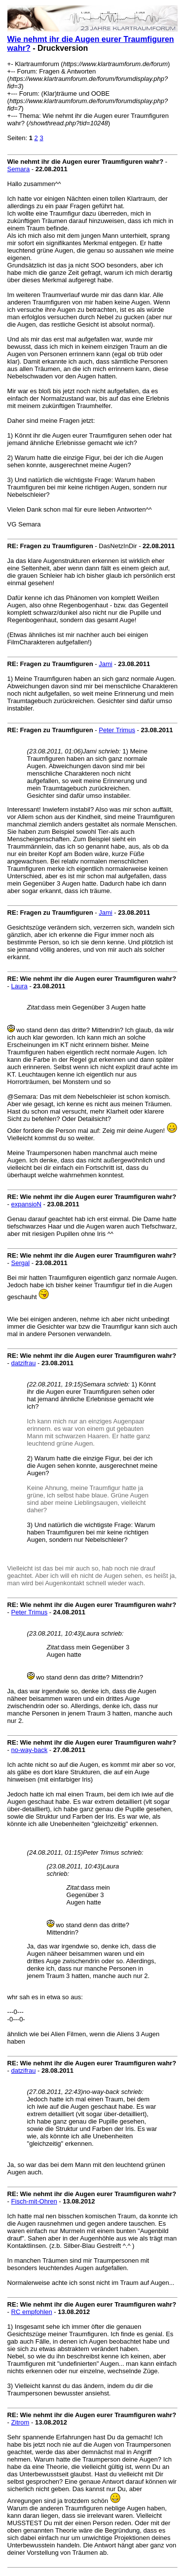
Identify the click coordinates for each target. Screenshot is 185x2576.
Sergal (20, 1263)
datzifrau (23, 1363)
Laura (19, 986)
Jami (105, 664)
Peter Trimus (117, 730)
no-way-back (29, 1750)
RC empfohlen (31, 2311)
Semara (18, 169)
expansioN (26, 1204)
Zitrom (20, 2422)
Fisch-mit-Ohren (34, 2201)
